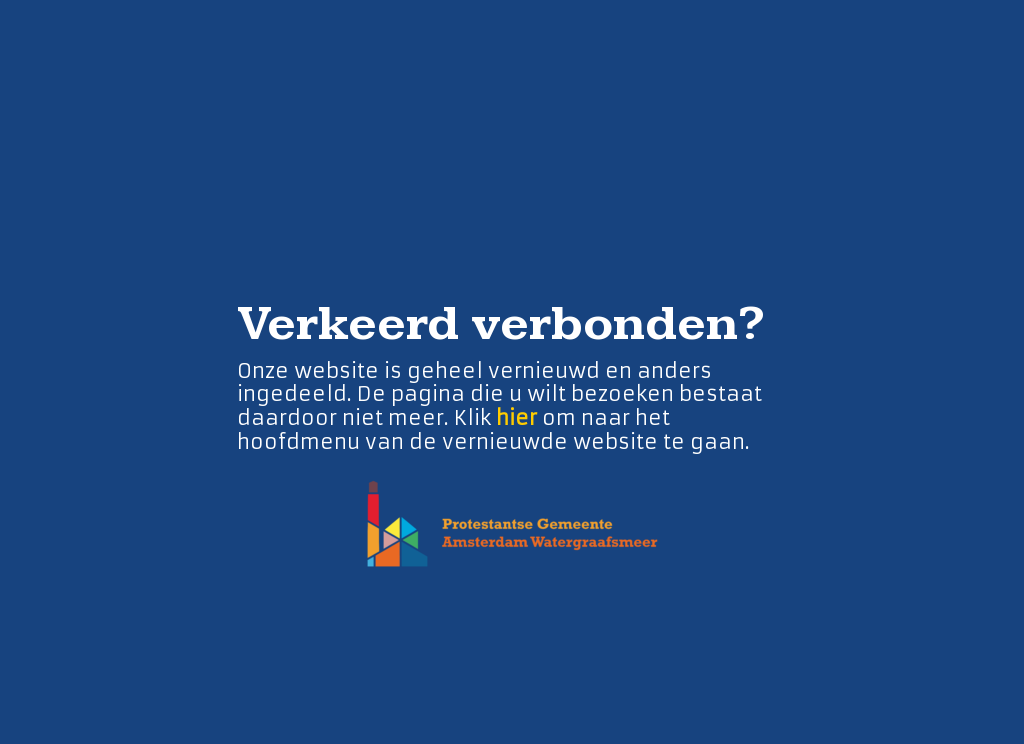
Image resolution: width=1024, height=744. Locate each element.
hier (516, 417)
